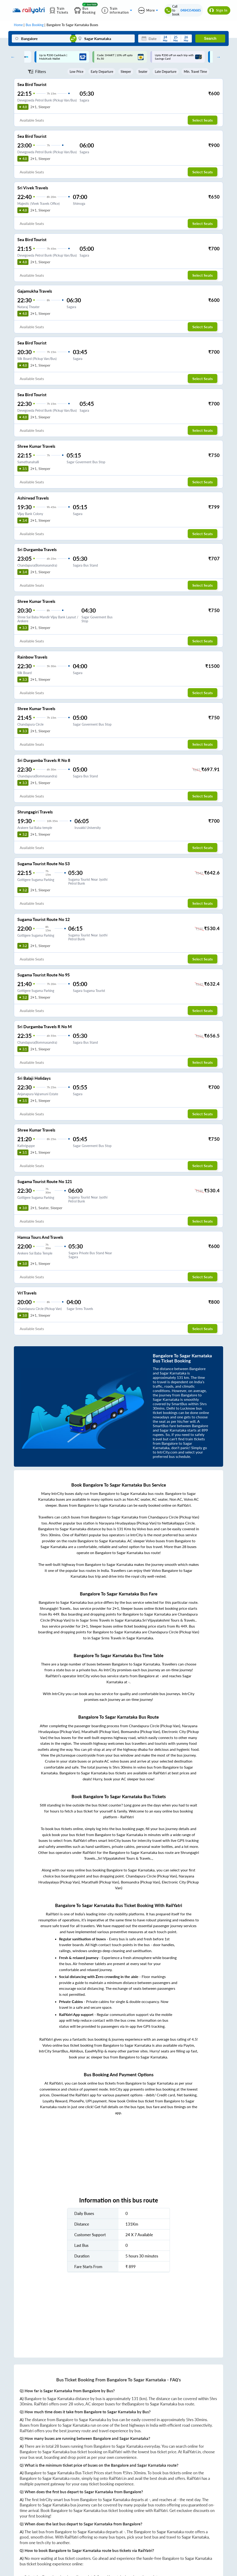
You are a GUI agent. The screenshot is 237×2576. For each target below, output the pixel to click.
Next (217, 57)
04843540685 (191, 10)
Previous (11, 57)
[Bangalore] (42, 38)
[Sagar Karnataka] (105, 38)
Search (210, 38)
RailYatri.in (192, 2451)
